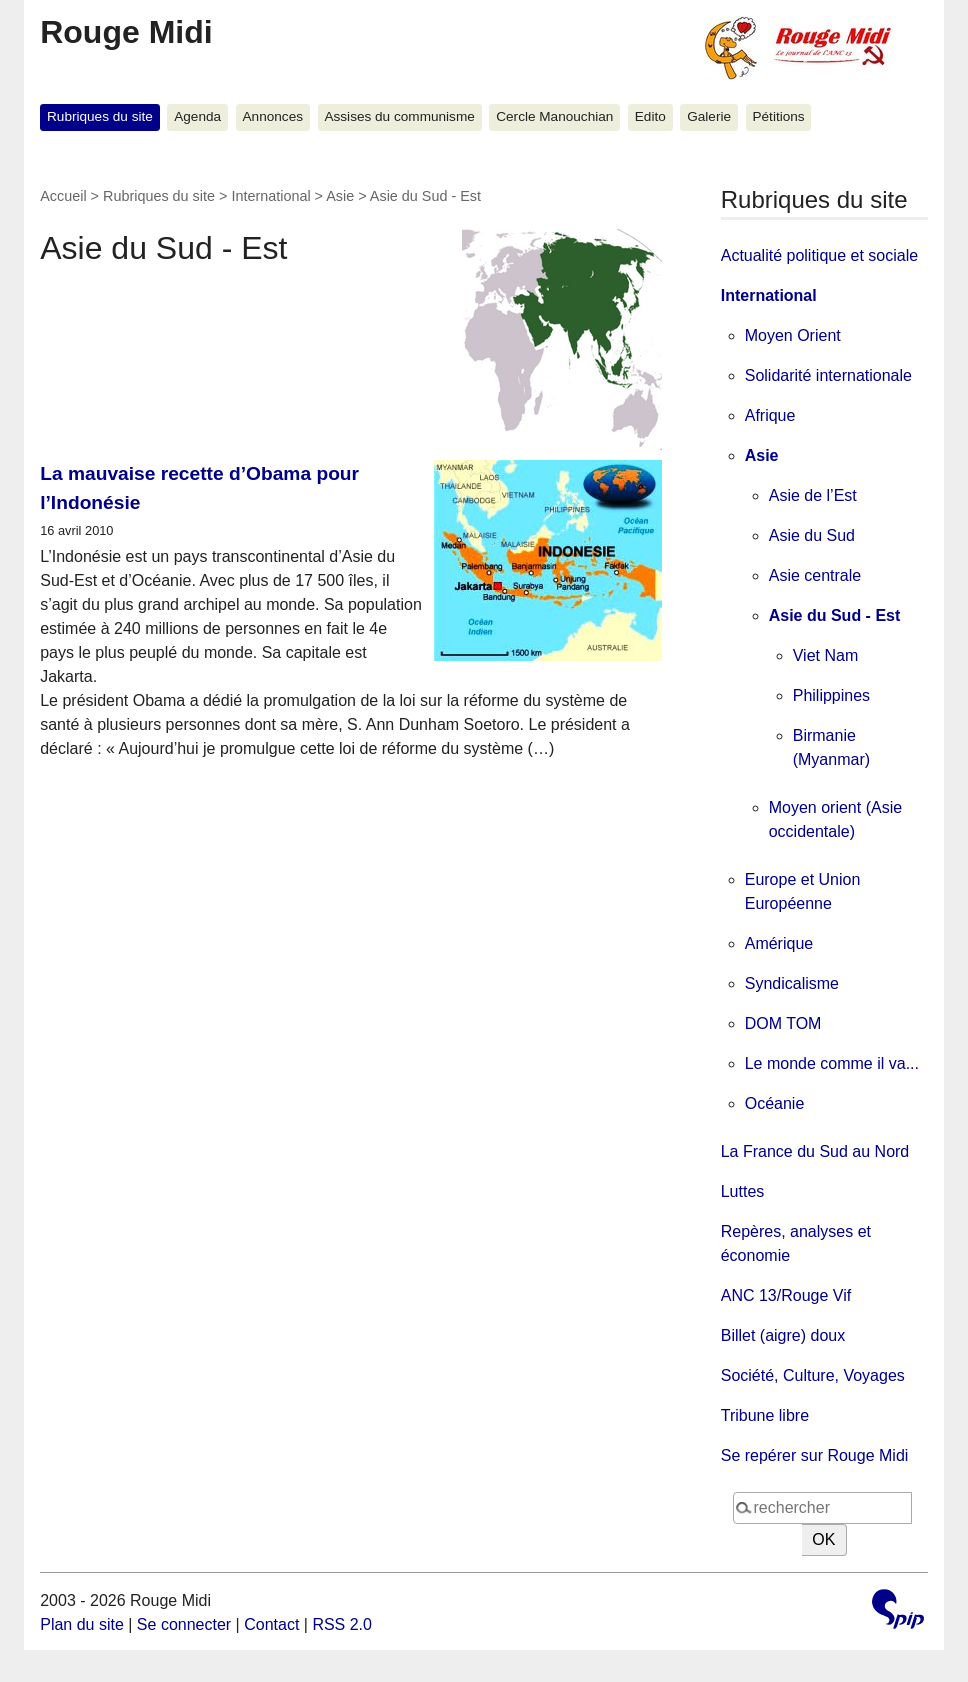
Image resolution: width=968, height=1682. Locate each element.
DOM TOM (783, 1023)
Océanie (775, 1103)
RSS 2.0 (342, 1624)
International (270, 196)
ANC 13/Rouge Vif (786, 1295)
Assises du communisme (399, 116)
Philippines (831, 695)
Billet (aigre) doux (783, 1335)
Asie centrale (815, 575)
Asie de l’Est (813, 495)
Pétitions (778, 116)
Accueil (63, 196)
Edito (650, 116)
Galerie (709, 116)
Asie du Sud (812, 535)
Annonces (273, 116)
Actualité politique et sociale (819, 255)
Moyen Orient (793, 335)
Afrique (770, 415)
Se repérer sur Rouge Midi (815, 1455)
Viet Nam (826, 655)
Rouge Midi (126, 32)
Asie (340, 196)
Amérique (779, 943)
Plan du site (82, 1624)
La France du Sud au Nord (815, 1151)
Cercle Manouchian (554, 116)
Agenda (197, 116)
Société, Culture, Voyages (813, 1375)
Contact (271, 1624)
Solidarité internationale (828, 375)
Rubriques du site (100, 116)
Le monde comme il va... (832, 1063)
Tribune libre (765, 1415)
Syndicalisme (792, 983)
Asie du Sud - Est (835, 615)
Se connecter (184, 1624)
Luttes (743, 1191)
